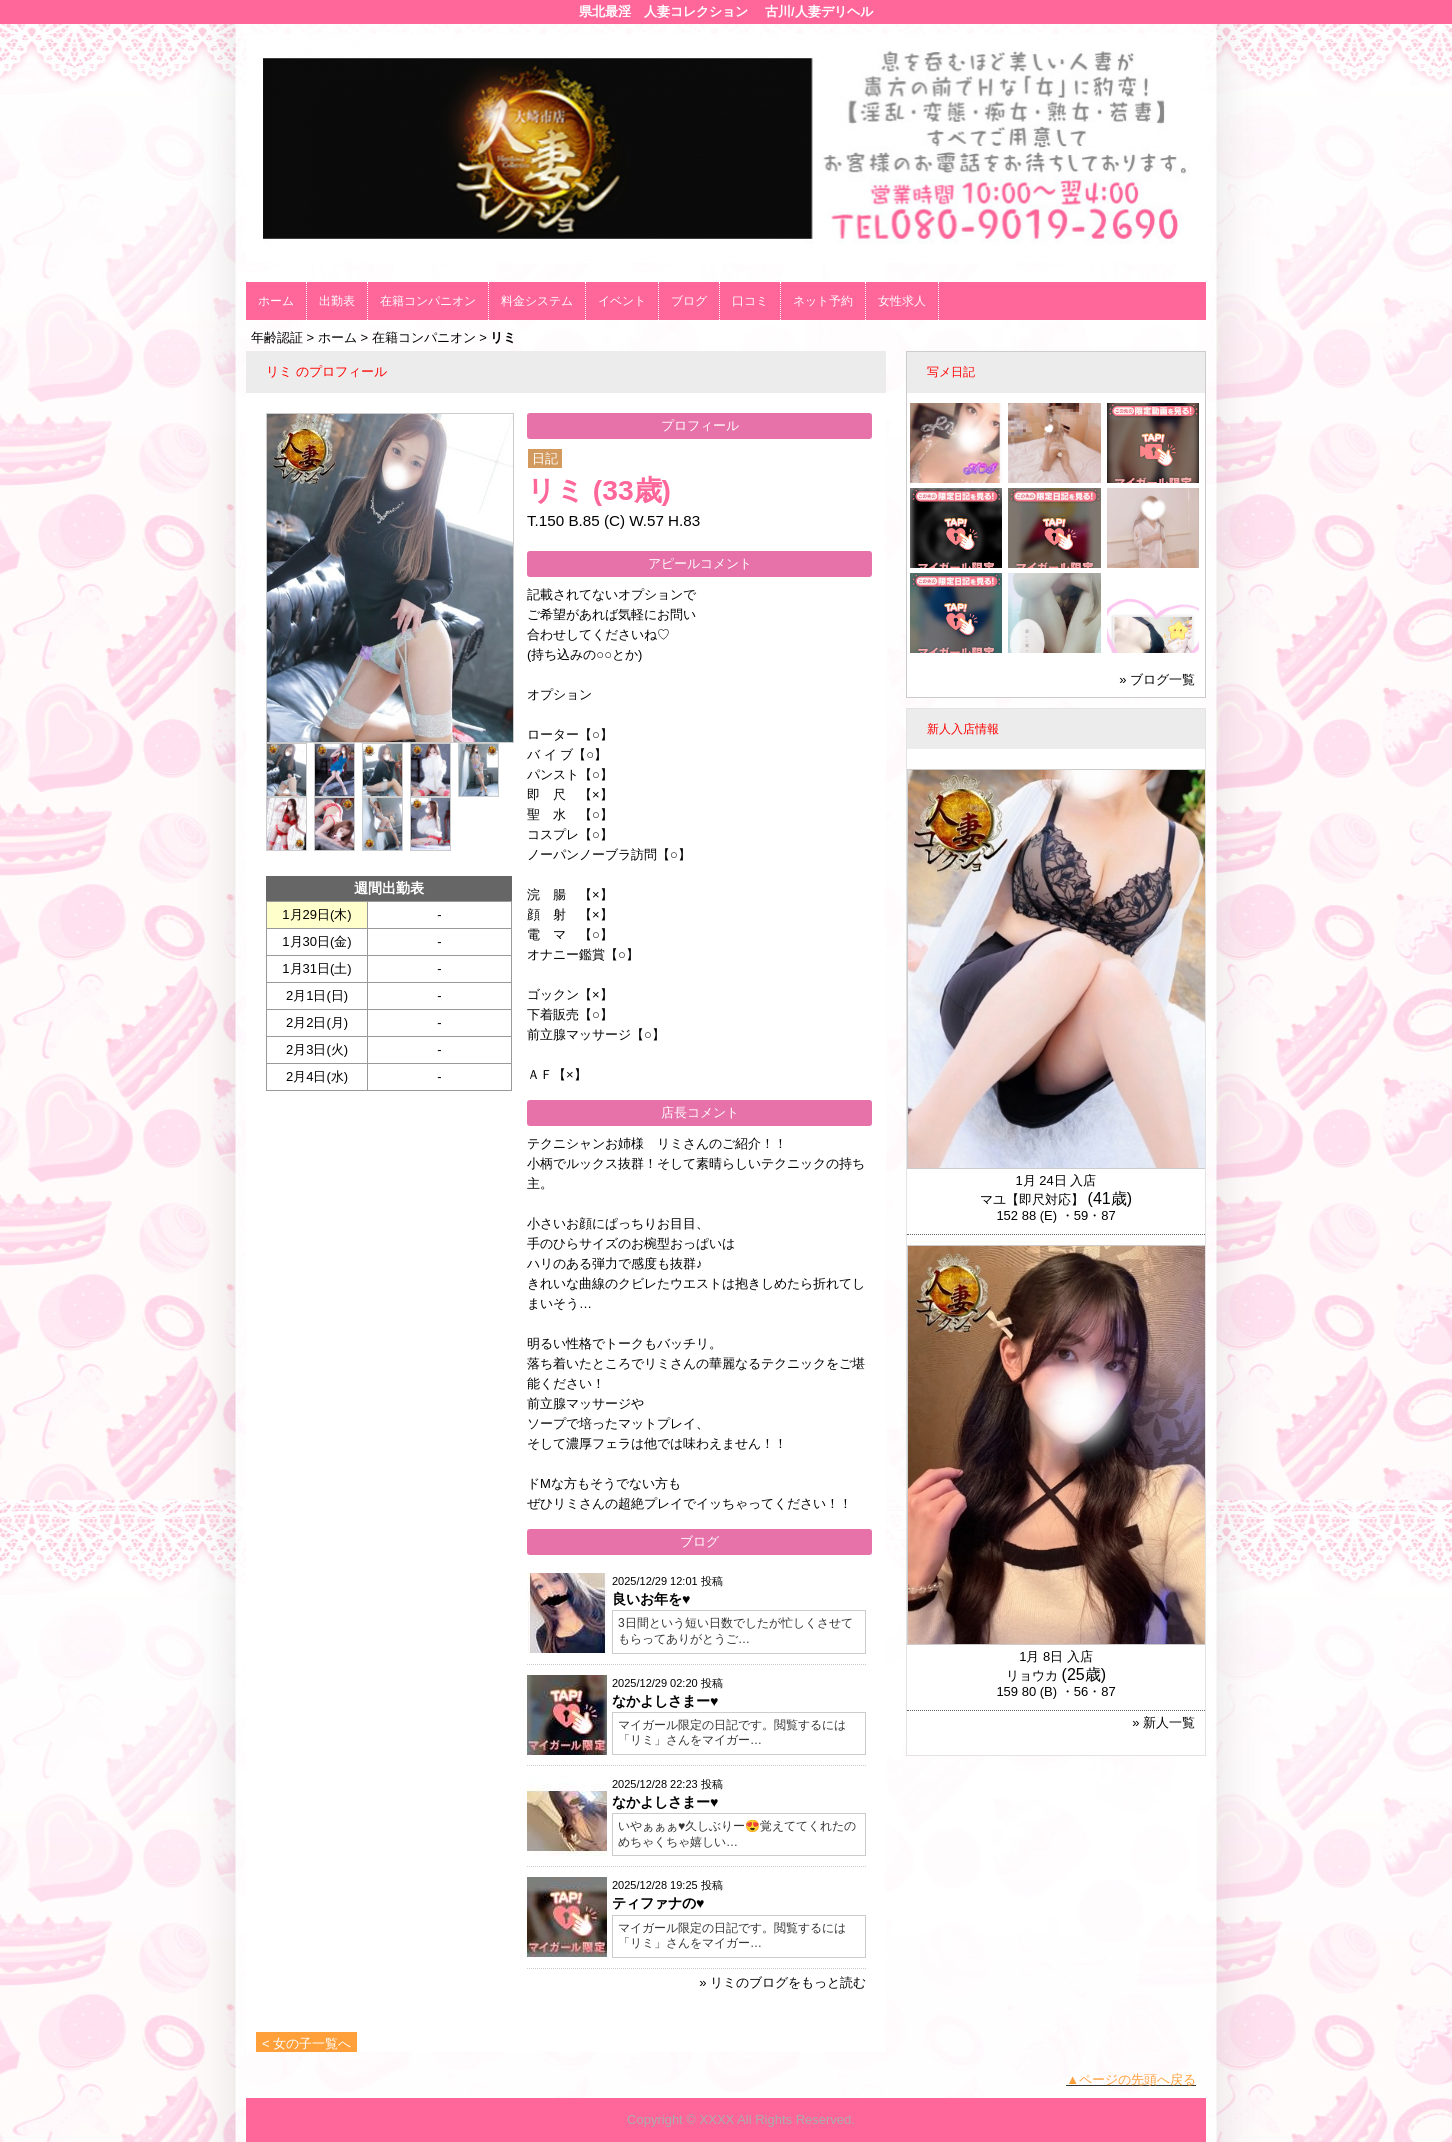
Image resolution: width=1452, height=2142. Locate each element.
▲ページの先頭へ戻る (1131, 2079)
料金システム (537, 301)
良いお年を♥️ (651, 1599)
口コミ (750, 301)
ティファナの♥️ (658, 1903)
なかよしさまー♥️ (665, 1701)
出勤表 (337, 301)
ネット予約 (823, 301)
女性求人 (902, 301)
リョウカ (1032, 1675)
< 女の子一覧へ (306, 2043)
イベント (622, 301)
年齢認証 (277, 337)
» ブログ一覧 (1157, 679)
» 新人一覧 (1163, 1722)
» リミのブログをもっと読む (782, 1982)
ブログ (689, 301)
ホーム (276, 301)
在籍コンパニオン (428, 301)
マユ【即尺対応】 (1032, 1199)
